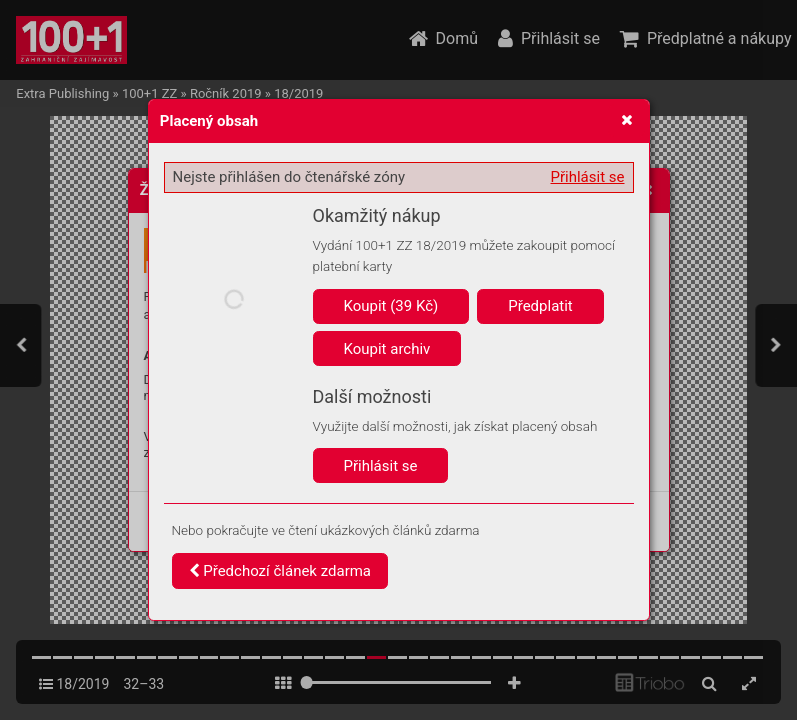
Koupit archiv (387, 349)
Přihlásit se (588, 177)
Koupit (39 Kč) (391, 306)
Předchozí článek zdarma (280, 571)
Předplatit (540, 306)
